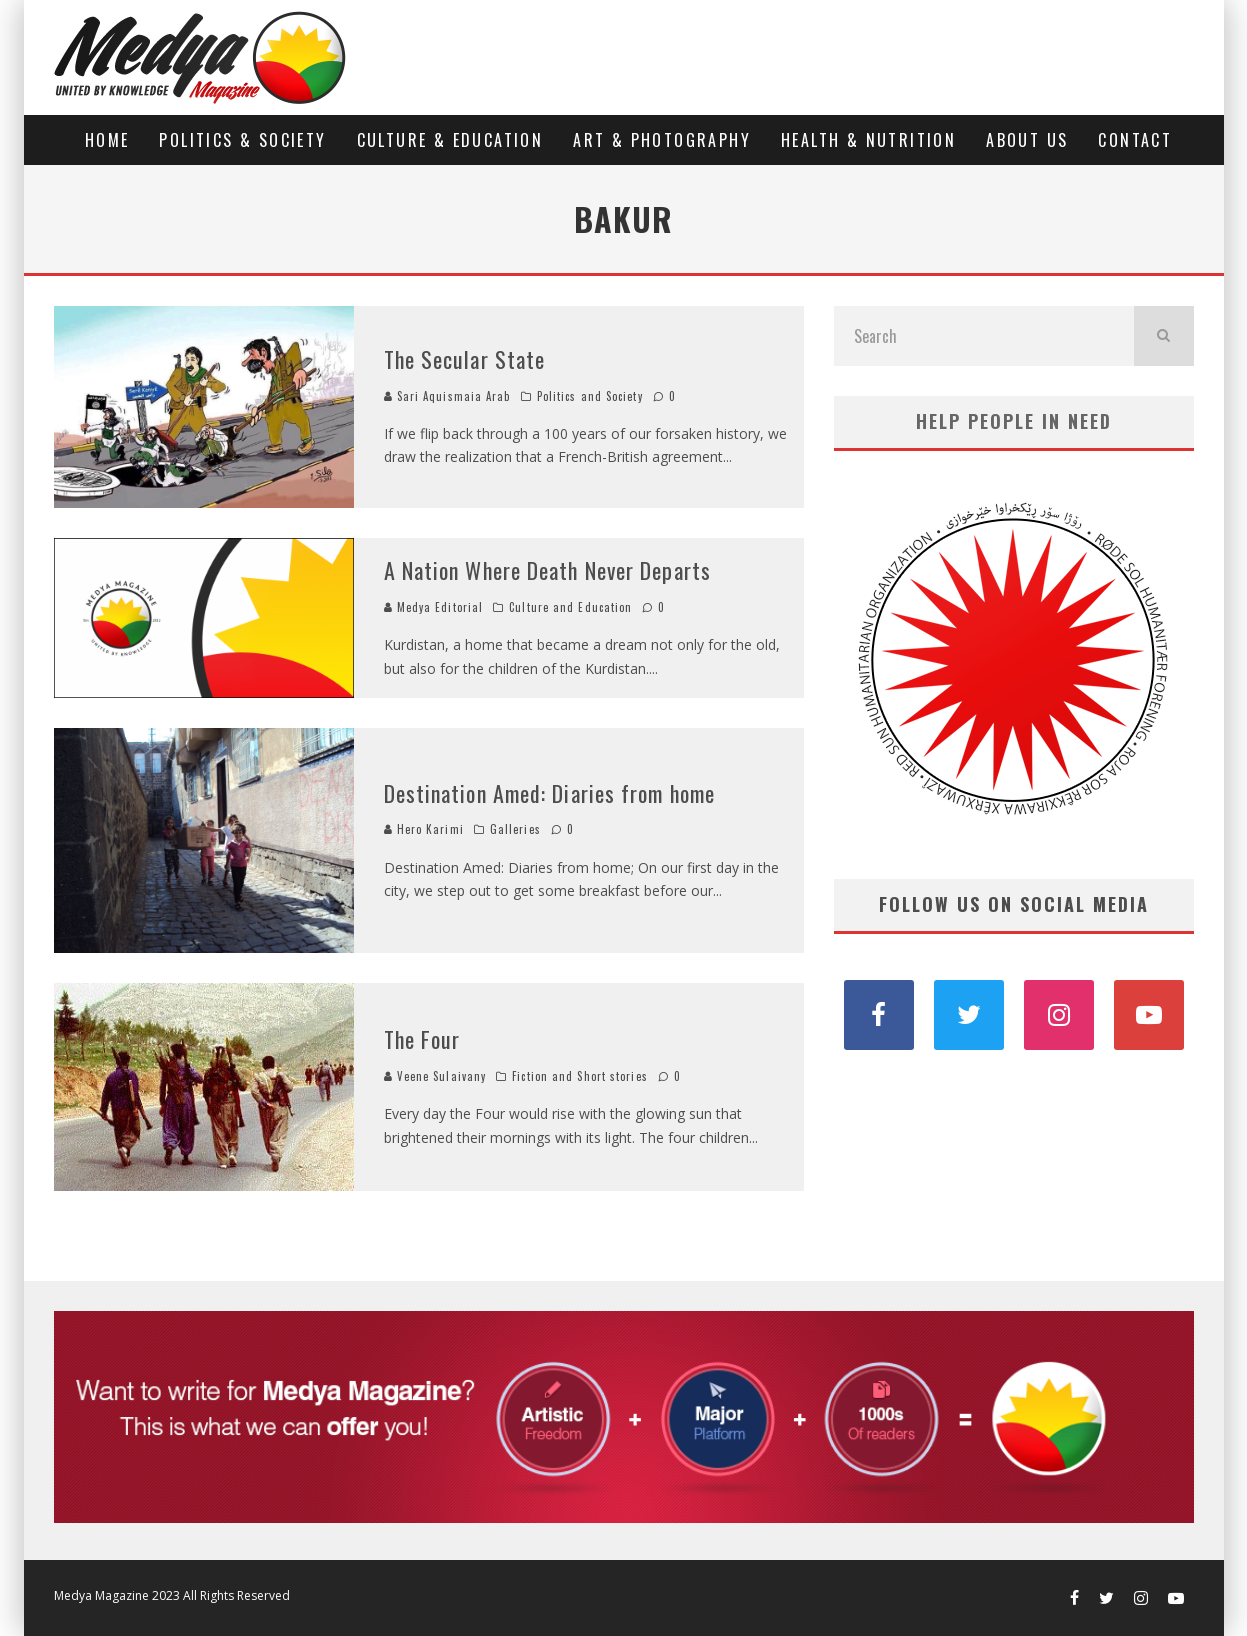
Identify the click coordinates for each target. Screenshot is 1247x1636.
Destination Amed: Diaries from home (550, 793)
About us (1027, 140)
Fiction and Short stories (580, 1076)
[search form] (984, 336)
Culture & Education (450, 140)
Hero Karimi (424, 829)
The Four (422, 1039)
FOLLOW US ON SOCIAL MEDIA (1014, 904)
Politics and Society (590, 396)
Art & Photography (662, 140)
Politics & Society (242, 140)
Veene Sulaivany (435, 1076)
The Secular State (465, 359)
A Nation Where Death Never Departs (547, 570)
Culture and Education (570, 607)
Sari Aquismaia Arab (447, 396)
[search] (1164, 336)
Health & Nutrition (868, 140)
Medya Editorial (434, 607)
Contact (1135, 140)
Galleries (515, 829)
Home (107, 140)
